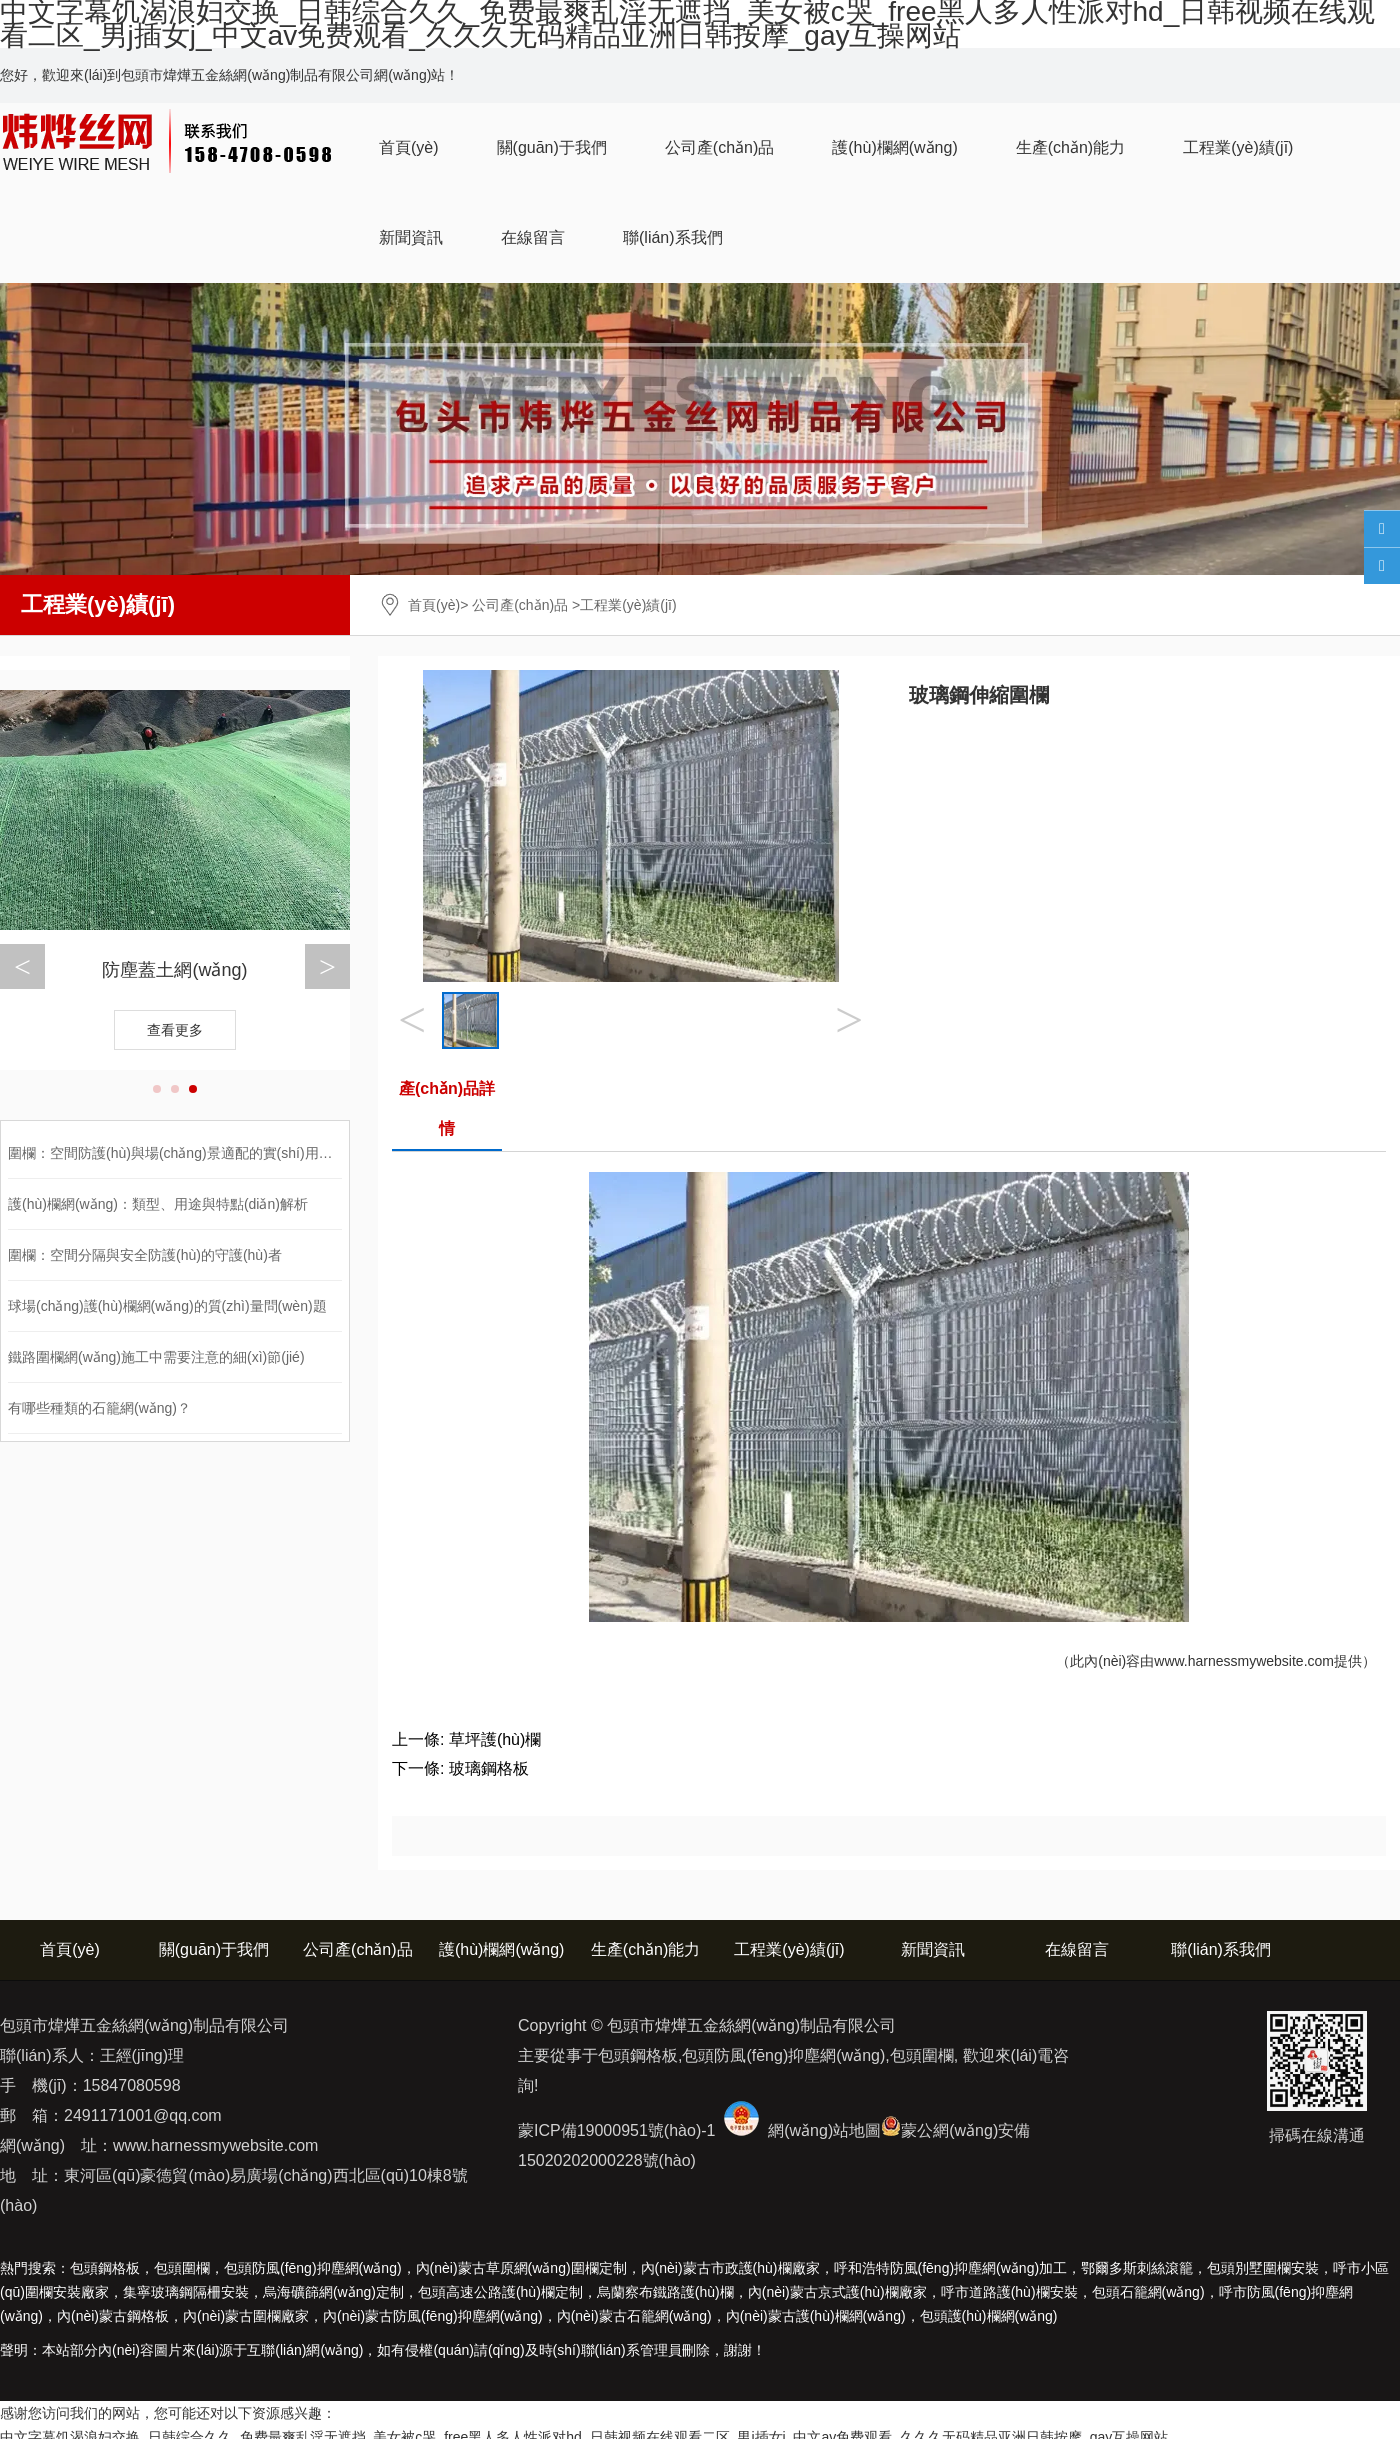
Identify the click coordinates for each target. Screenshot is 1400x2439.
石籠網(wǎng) (634, 2316)
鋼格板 (113, 2316)
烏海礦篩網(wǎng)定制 (333, 2292)
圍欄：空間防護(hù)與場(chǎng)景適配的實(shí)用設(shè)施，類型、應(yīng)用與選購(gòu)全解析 (311, 1153)
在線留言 (533, 237)
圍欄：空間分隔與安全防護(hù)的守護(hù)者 (145, 1255)
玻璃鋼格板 (489, 1768)
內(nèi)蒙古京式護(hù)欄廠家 (837, 2292)
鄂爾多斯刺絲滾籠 (1137, 2268)
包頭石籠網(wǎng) (1148, 2292)
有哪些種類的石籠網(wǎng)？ (99, 1408)
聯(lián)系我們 (673, 237)
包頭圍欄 (182, 2268)
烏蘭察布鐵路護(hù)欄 (665, 2292)
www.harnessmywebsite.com (1244, 1661)
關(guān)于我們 (552, 147)
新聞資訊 (411, 237)
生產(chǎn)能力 (1070, 147)
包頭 (989, 2316)
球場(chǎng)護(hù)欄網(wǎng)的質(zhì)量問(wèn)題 (167, 1306)
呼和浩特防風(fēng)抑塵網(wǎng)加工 (951, 2268)
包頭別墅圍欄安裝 (1263, 2268)
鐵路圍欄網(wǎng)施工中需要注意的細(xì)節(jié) (156, 1357)
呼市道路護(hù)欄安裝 (1009, 2292)
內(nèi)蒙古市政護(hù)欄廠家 (730, 2268)
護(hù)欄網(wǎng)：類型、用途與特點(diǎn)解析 (158, 1204)
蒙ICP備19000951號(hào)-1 (616, 2130)
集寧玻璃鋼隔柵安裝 (186, 2292)
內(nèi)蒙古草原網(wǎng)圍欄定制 (521, 2268)
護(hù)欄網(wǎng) (894, 147)
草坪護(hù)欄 (495, 1739)
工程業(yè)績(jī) (1238, 147)
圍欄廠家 (246, 2316)
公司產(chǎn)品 (719, 147)
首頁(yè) (409, 147)
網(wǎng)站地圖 (824, 2130)
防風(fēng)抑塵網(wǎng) (433, 2316)
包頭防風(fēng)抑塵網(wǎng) (313, 2268)
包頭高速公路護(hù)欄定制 (500, 2292)
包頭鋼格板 (105, 2268)
